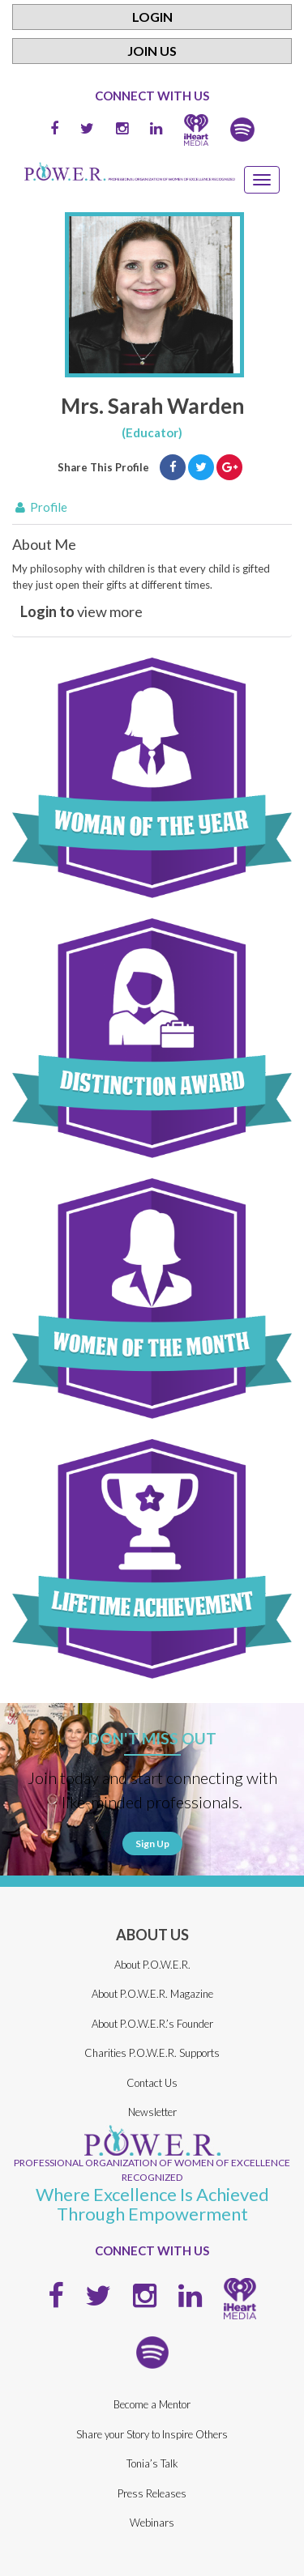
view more (81, 611)
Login (152, 16)
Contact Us (152, 2082)
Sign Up (152, 1843)
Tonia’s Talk (152, 2463)
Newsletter (152, 2112)
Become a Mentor (152, 2404)
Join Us (152, 50)
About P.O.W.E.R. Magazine (152, 1993)
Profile (39, 507)
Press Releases (152, 2493)
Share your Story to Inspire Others (152, 2434)
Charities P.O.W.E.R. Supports (152, 2052)
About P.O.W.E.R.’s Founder (152, 2023)
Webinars (152, 2522)
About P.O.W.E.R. (152, 1964)
